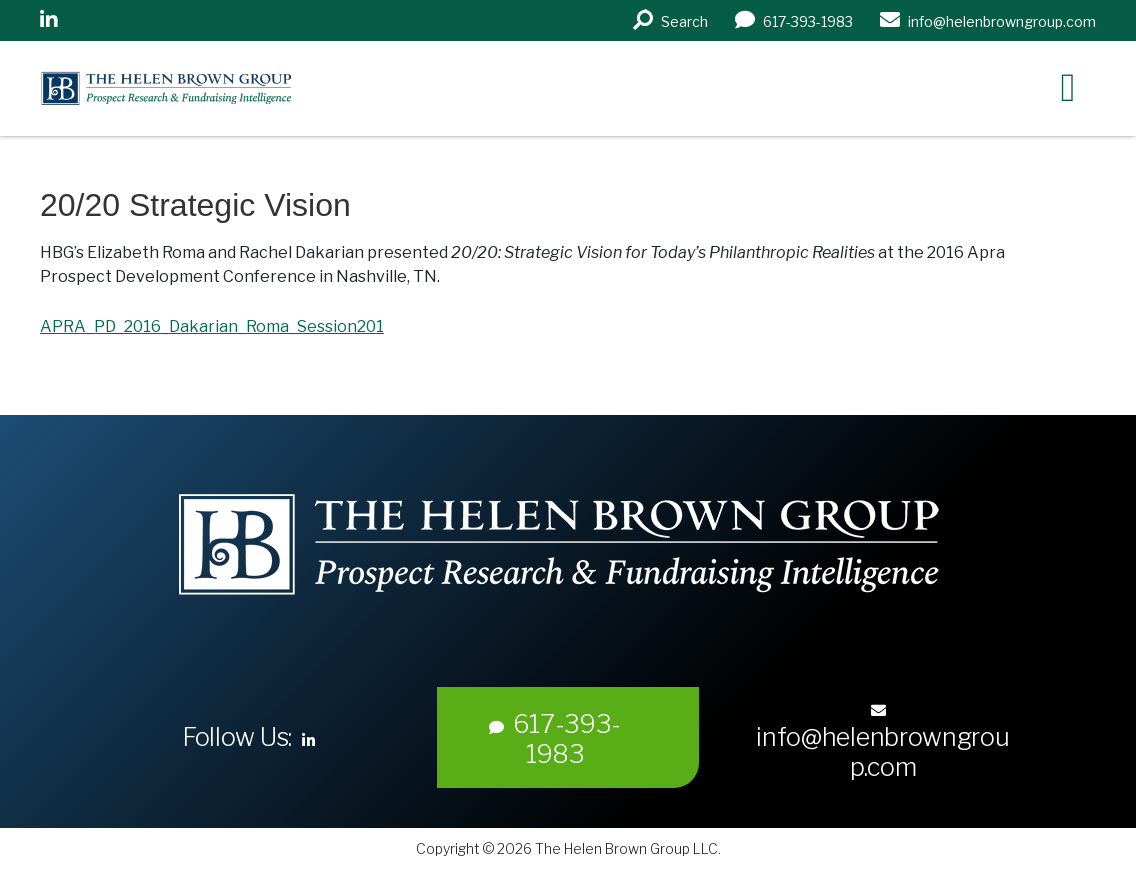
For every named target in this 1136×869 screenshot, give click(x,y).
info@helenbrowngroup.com (882, 742)
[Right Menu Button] (1068, 87)
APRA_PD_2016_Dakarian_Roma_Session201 (212, 326)
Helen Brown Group (225, 88)
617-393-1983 (555, 739)
